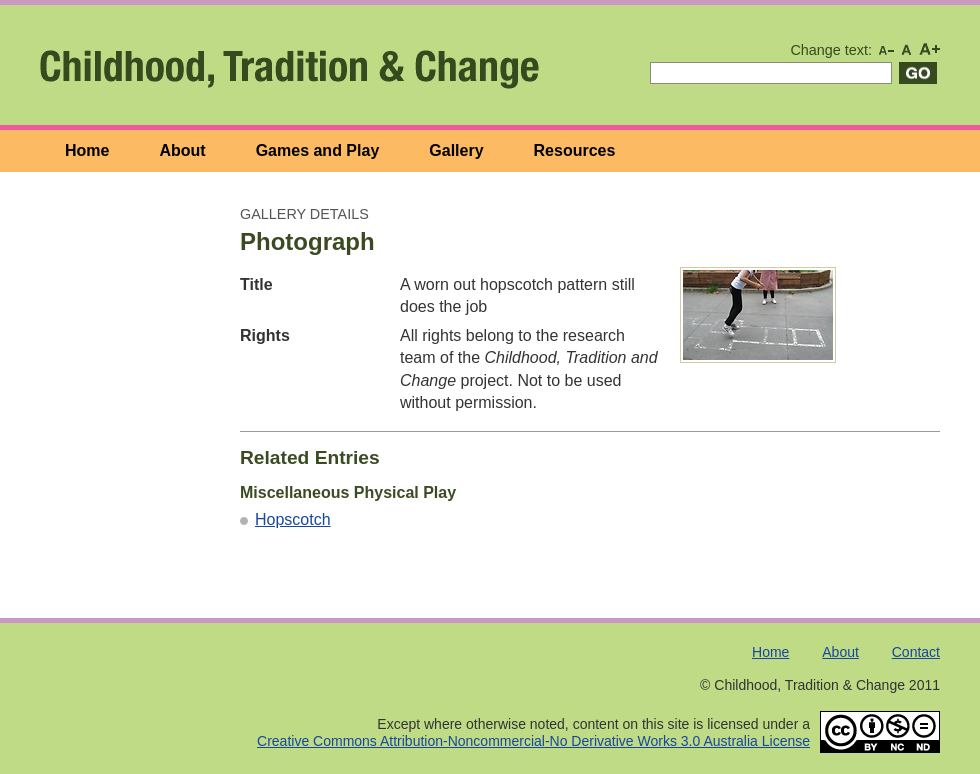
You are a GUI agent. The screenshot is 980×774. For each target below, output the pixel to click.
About (182, 150)
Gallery (456, 150)
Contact (916, 652)
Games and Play (318, 150)
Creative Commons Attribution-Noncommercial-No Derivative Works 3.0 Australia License (533, 741)
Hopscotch (293, 519)
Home (87, 150)
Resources (575, 150)
